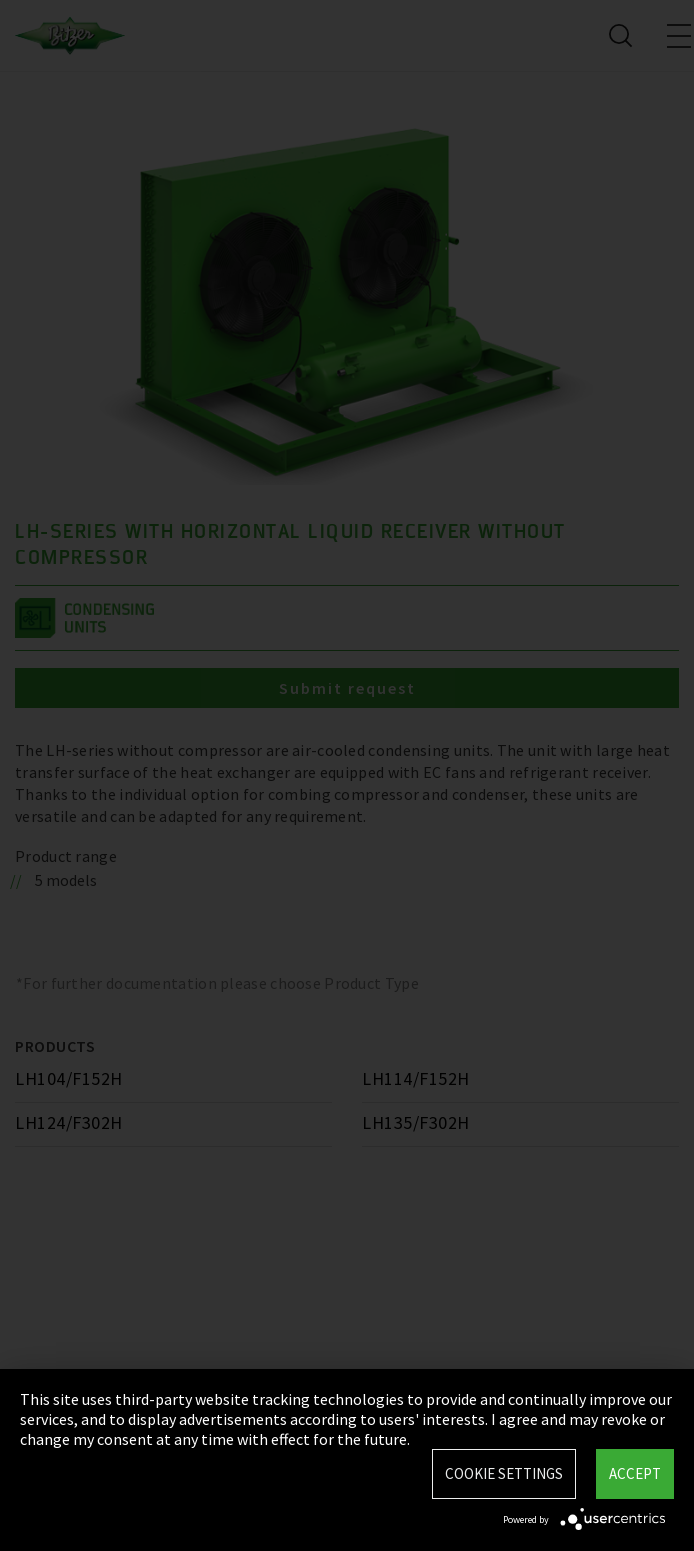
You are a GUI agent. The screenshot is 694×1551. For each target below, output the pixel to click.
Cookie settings (504, 1473)
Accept (635, 1473)
